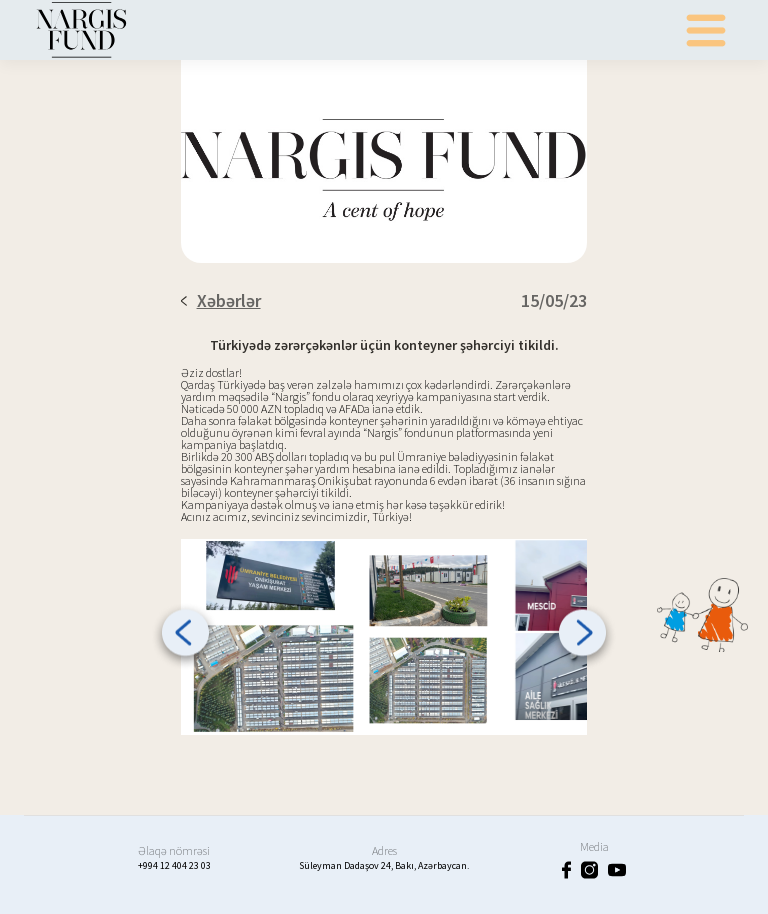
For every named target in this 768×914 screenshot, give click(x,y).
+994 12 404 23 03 (174, 865)
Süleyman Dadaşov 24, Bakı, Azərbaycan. (384, 865)
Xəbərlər (221, 300)
